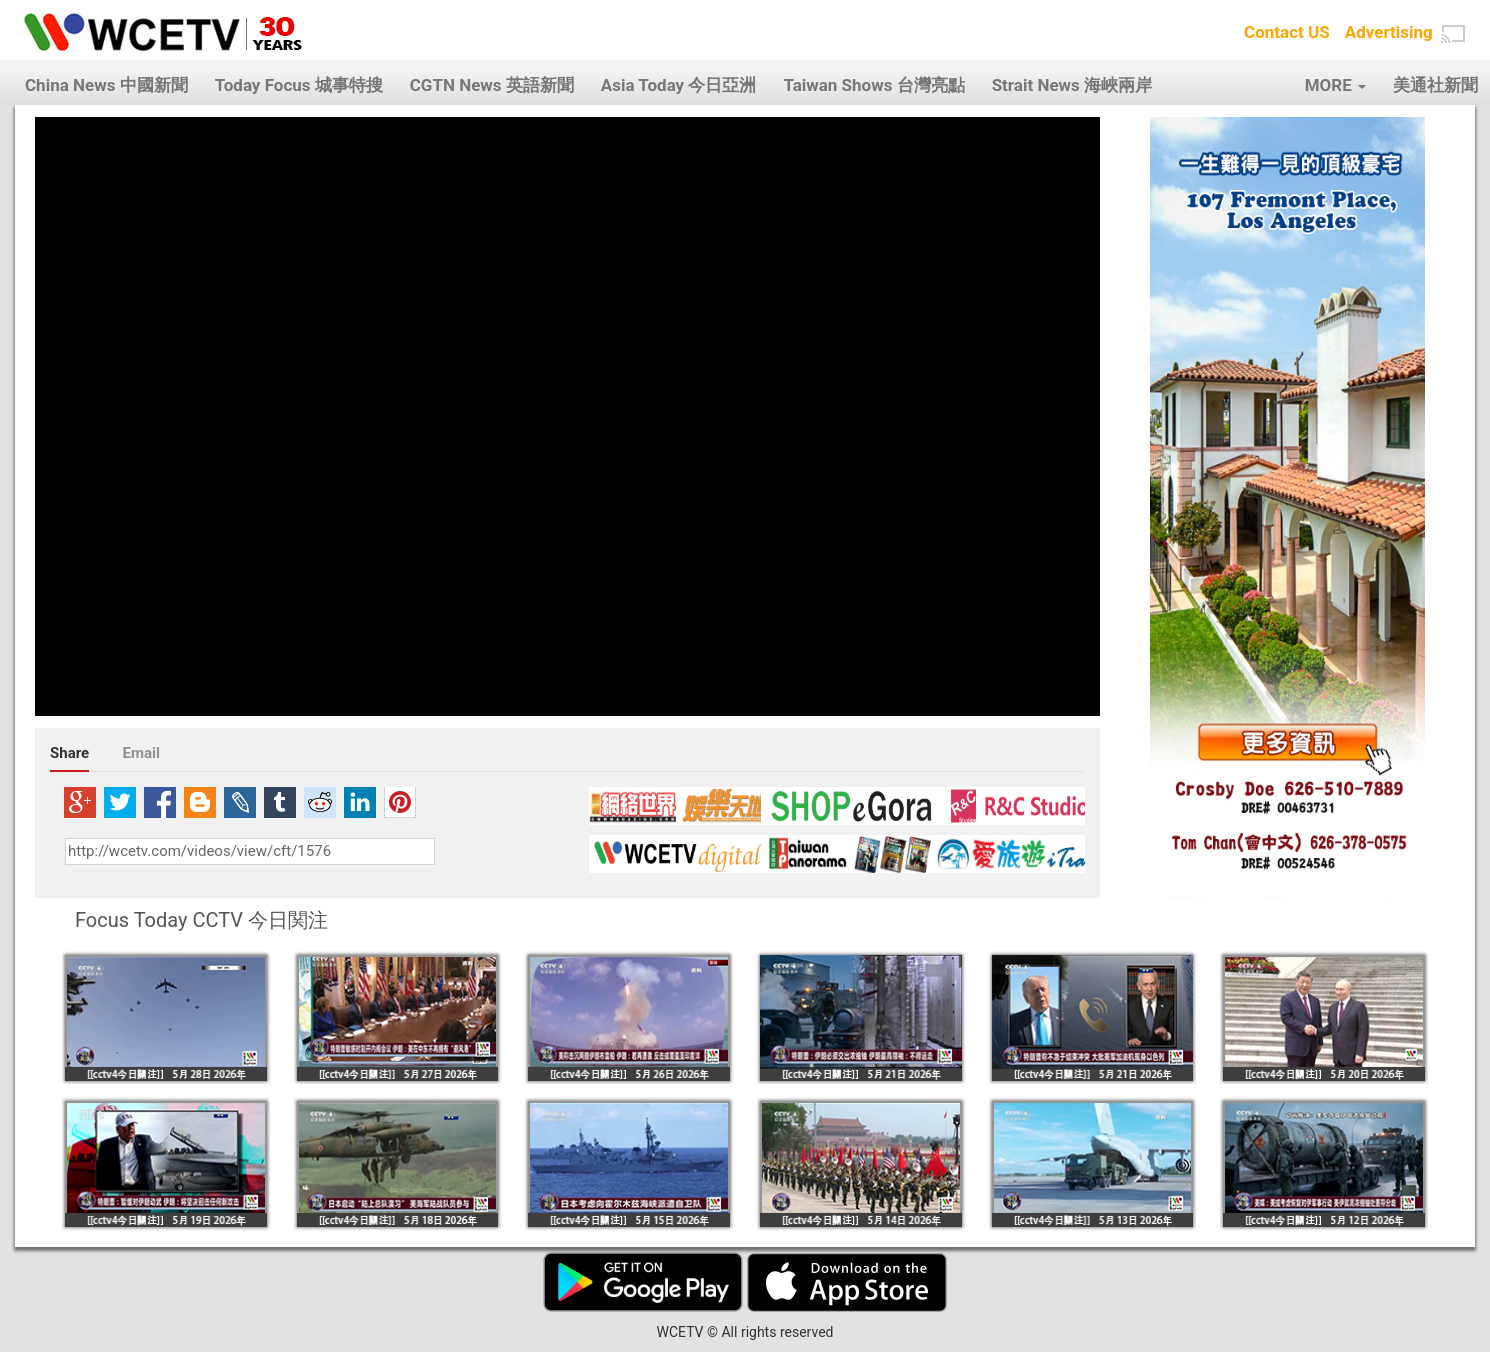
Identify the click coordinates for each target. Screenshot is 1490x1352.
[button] (1453, 34)
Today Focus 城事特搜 (299, 85)
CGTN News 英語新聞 (492, 85)
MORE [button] (1335, 85)
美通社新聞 (1435, 85)
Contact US (1287, 32)
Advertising (1389, 32)
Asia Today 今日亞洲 (679, 85)
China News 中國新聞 (106, 85)
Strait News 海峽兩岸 (1072, 85)
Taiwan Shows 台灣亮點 (873, 85)
